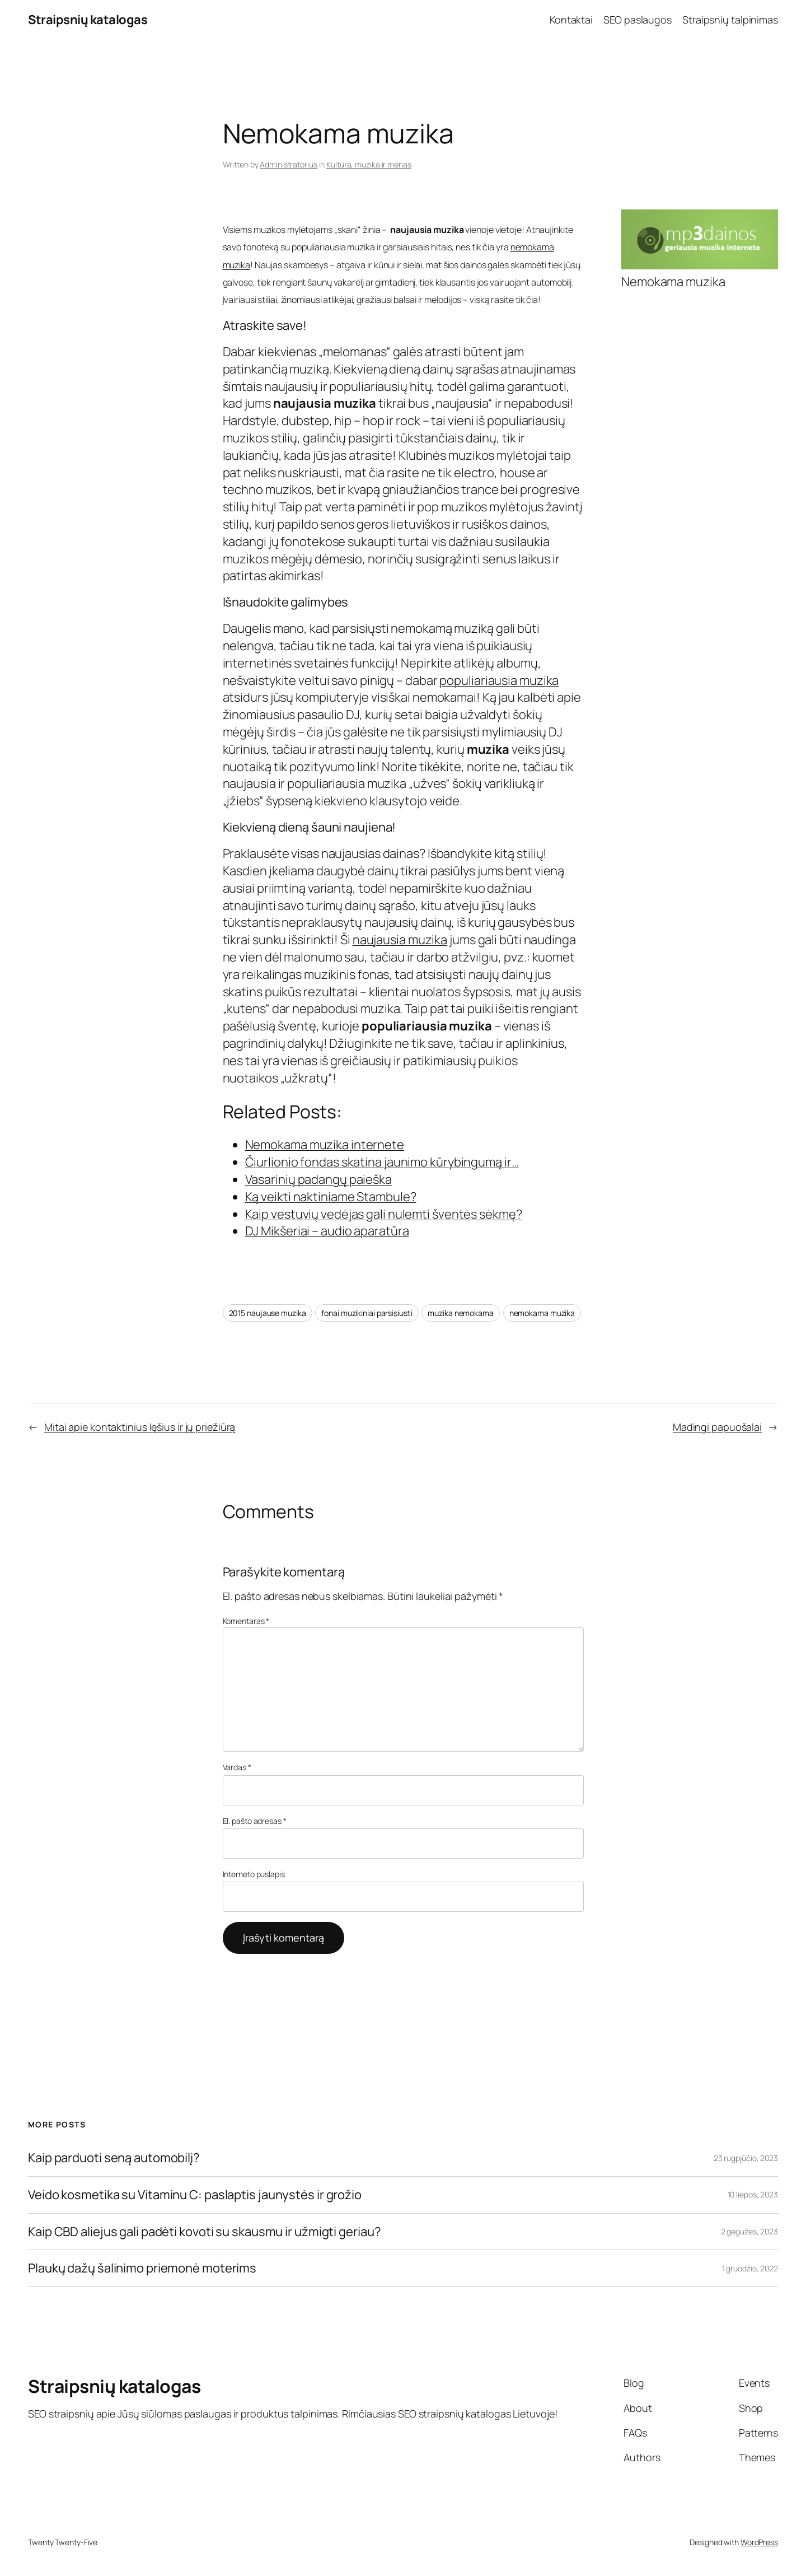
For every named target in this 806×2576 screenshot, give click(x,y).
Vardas (237, 1767)
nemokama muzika (542, 1313)
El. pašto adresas (255, 1821)
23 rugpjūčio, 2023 (746, 2158)
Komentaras (246, 1621)
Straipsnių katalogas (87, 19)
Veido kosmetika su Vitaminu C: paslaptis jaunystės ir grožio (195, 2195)
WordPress (759, 2542)
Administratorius (288, 164)
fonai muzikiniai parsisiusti (366, 1313)
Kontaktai (571, 19)
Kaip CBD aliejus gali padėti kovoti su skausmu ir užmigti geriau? (204, 2232)
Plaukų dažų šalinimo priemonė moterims (142, 2268)
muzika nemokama (461, 1313)
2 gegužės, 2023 (750, 2231)
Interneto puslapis (254, 1874)
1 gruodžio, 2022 (750, 2268)
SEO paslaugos (637, 19)
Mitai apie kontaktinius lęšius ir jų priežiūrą (139, 1427)
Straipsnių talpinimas (730, 19)
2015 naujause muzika (267, 1313)
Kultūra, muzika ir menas (368, 164)
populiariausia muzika (499, 680)
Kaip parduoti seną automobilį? (114, 2158)
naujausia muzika (400, 939)
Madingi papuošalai (717, 1427)
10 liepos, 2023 (753, 2194)
